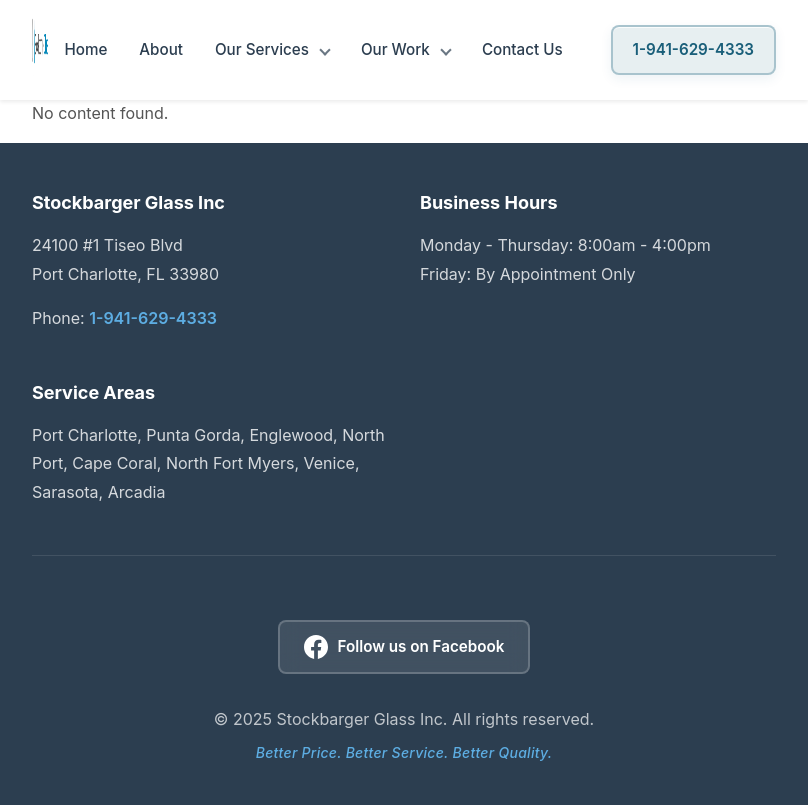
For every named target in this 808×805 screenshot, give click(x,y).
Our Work (395, 49)
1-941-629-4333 (693, 49)
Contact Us (522, 49)
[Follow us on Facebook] (404, 647)
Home (85, 49)
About (161, 49)
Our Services (262, 49)
